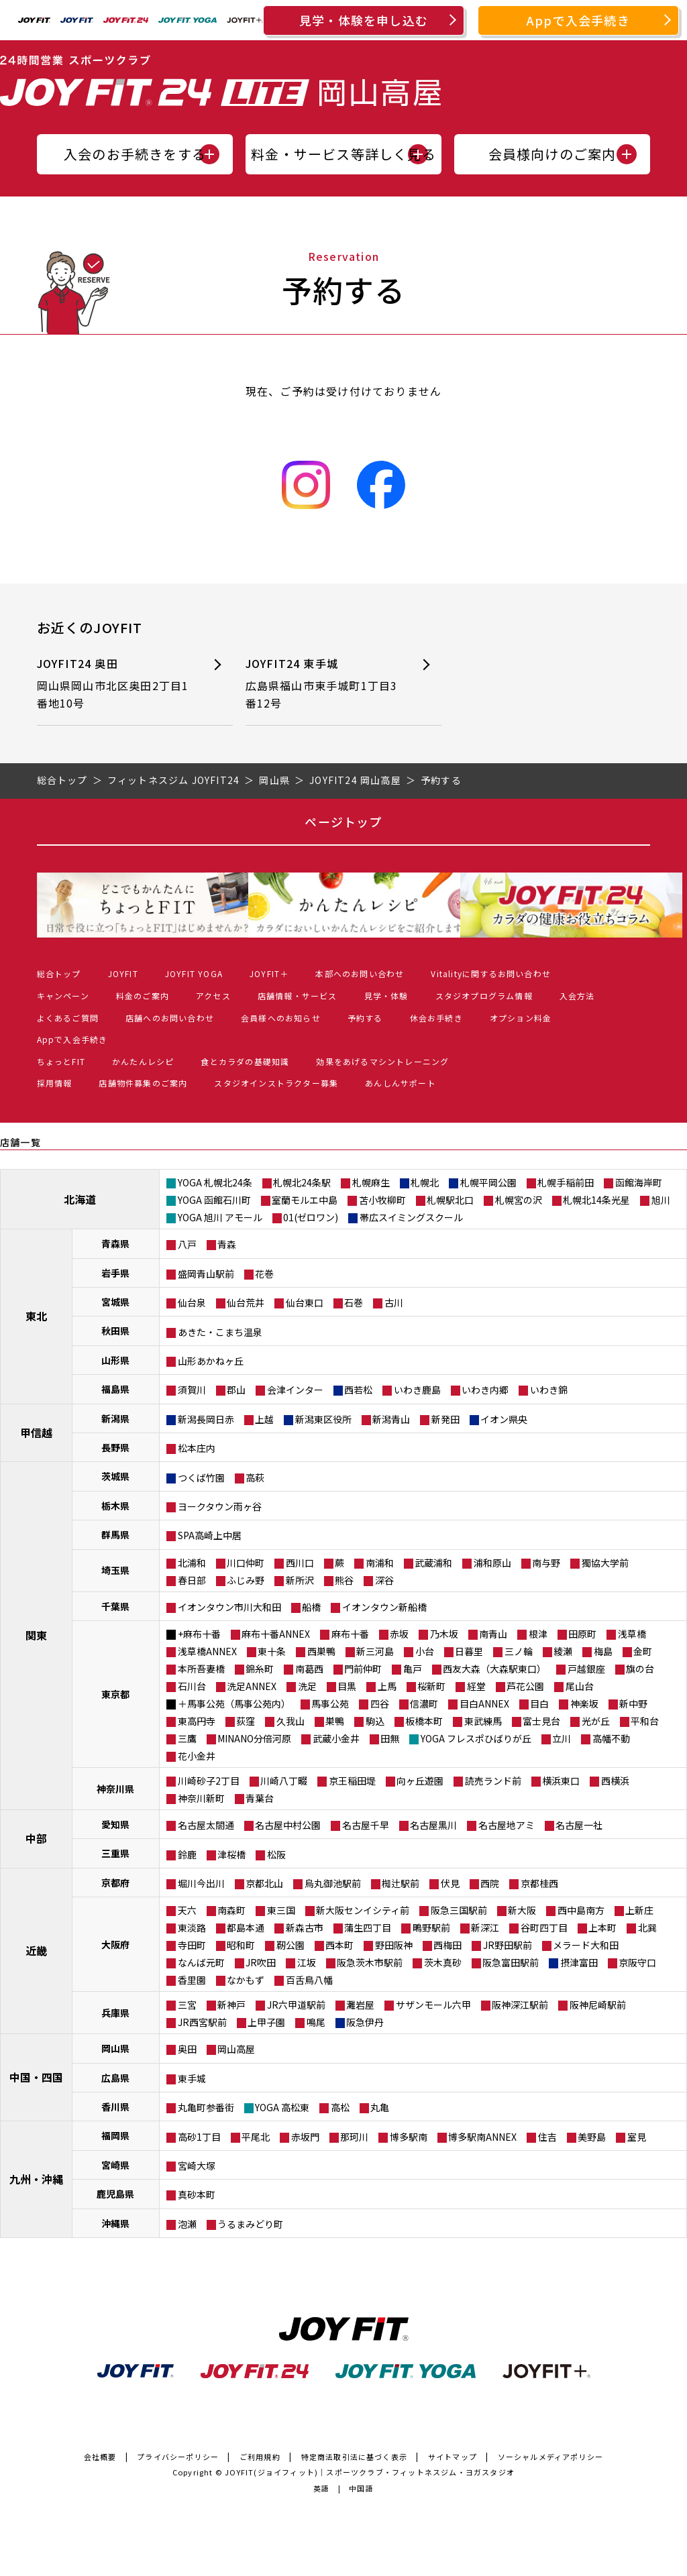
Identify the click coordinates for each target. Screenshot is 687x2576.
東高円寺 (196, 1721)
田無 (389, 1738)
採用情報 (54, 1082)
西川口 (300, 1562)
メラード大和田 (586, 1945)
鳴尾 (316, 2022)
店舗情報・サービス (297, 995)
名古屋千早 (365, 1825)
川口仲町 (245, 1562)
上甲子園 (266, 2022)
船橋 (311, 1607)
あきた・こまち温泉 (220, 1332)
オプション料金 (520, 1017)
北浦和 (192, 1562)
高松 (340, 2107)
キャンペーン (63, 995)
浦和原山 (492, 1562)
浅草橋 (632, 1633)
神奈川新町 (201, 1798)
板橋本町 (424, 1721)
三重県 (115, 1853)
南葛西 (309, 1668)
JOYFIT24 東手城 (323, 683)
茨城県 (115, 1476)
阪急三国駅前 (459, 1910)
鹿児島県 (115, 2193)
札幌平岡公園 (488, 1182)
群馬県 (115, 1534)
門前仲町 (363, 1668)
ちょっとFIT (61, 1061)
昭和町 (241, 1945)
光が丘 (596, 1721)
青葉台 (260, 1798)
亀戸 (412, 1668)
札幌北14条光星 (596, 1200)
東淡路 (192, 1927)
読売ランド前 (493, 1780)
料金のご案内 (142, 995)
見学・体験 (386, 995)
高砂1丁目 (199, 2136)
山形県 (115, 1360)
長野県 (115, 1447)
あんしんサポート (400, 1082)
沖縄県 (115, 2223)
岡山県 (115, 2048)
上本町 (602, 1927)
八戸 (187, 1244)
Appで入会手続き (578, 20)
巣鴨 (334, 1721)
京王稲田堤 (352, 1780)
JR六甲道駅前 (296, 2004)
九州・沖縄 (36, 2179)
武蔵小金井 (336, 1738)
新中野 (633, 1703)
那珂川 (354, 2136)
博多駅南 (408, 2136)
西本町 (339, 1945)
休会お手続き (436, 1017)
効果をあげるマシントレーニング (382, 1061)
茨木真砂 (443, 1962)
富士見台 (541, 1721)
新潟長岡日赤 (206, 1419)
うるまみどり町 (250, 2224)
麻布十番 (350, 1633)
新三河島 (375, 1651)
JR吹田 (261, 1962)
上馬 (387, 1686)
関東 (36, 1635)
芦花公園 (525, 1686)
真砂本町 (196, 2194)
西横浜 (615, 1780)
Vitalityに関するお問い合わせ (491, 973)
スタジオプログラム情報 (484, 995)
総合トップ (59, 973)
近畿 (36, 1950)
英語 (321, 2488)
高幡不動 (611, 1738)
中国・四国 (36, 2077)
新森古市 (304, 1927)
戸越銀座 (586, 1668)
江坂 (306, 1962)
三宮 (187, 2004)
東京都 (115, 1694)
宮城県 (115, 1301)
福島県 (115, 1389)
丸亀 (379, 2107)
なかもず (245, 1979)
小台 (424, 1651)
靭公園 (290, 1945)
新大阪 (522, 1910)
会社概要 (100, 2456)
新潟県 (115, 1418)
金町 (642, 1651)
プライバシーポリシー (178, 2456)
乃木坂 (444, 1633)
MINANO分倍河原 (254, 1738)
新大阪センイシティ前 (362, 1910)
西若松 (358, 1389)
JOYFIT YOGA (194, 973)
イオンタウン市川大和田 (229, 1607)
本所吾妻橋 (201, 1668)
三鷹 (187, 1738)
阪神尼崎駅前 (598, 2004)
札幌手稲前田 (565, 1182)
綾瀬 (562, 1651)
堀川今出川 (201, 1883)
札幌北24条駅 (302, 1182)
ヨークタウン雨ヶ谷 (220, 1506)
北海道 (80, 1199)
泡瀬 (187, 2224)
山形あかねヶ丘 (211, 1360)
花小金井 (196, 1755)
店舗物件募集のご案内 (143, 1082)
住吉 (547, 2136)
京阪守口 (637, 1962)
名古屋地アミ (506, 1825)
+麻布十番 (199, 1633)
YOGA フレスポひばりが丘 (476, 1738)
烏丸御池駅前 (333, 1883)
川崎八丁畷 (283, 1780)
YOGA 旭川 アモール (220, 1217)
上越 (264, 1419)
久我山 (290, 1721)
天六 (187, 1910)
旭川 (660, 1200)
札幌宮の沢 (518, 1200)
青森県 (115, 1243)
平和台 (645, 1721)
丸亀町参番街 (206, 2107)
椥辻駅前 (400, 1883)
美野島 (592, 2136)
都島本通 (245, 1927)
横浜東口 (561, 1780)
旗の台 (640, 1668)
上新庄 (639, 1910)
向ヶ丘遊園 (420, 1780)
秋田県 (115, 1330)
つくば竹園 (201, 1477)
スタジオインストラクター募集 (276, 1082)
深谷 (384, 1580)
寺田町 (192, 1945)
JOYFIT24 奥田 (114, 683)
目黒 (346, 1686)
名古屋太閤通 (206, 1825)
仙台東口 (304, 1302)
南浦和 (380, 1562)
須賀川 (192, 1389)
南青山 (493, 1633)
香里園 (192, 1979)
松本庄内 (196, 1448)
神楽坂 (584, 1703)
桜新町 (431, 1686)
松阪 (276, 1854)
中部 (36, 1838)
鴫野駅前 (431, 1927)
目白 (539, 1703)
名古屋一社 (579, 1825)
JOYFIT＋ (269, 973)
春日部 (192, 1580)
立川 (561, 1738)
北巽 (647, 1927)
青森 (226, 1244)
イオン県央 (503, 1419)
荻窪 (245, 1721)
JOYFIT (123, 973)
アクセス (213, 995)
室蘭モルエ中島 (304, 1200)
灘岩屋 (360, 2004)
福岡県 (115, 2135)
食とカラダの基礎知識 (245, 1061)
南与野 (546, 1562)
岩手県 (115, 1273)
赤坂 (399, 1633)
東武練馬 (483, 1721)
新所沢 (300, 1580)
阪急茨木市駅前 (370, 1962)
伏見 (450, 1883)
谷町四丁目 (544, 1927)
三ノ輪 (519, 1651)
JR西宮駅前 (202, 2022)
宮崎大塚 (196, 2165)
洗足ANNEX (251, 1686)
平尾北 (256, 2136)
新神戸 (231, 2004)
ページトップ (343, 821)
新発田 (445, 1419)
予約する (365, 1017)
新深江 (485, 1927)
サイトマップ (452, 2456)
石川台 (192, 1686)
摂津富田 (579, 1962)
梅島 (603, 1651)
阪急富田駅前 (510, 1962)
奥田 (187, 2049)
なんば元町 (201, 1962)
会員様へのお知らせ (281, 1017)
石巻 (353, 1302)
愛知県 (115, 1824)
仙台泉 (192, 1302)
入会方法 (577, 995)
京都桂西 (539, 1883)
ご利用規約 (260, 2456)
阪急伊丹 (365, 2022)
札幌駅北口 (450, 1200)
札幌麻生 (371, 1182)
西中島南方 (581, 1910)
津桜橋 (231, 1854)
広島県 (115, 2077)
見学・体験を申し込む (363, 20)
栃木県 (115, 1505)
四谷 (379, 1703)
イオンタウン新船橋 (384, 1607)
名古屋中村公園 (288, 1825)
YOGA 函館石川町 (214, 1200)
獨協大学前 (605, 1562)
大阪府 (115, 1944)
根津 (538, 1633)
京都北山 (264, 1883)
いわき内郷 (485, 1389)
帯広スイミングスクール (411, 1217)
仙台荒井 (245, 1302)
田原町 (582, 1633)
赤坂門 (305, 2136)
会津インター (295, 1389)
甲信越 (36, 1432)
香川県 (115, 2106)
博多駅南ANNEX (482, 2136)
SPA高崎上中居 (210, 1535)
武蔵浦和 (433, 1562)
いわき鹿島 (417, 1389)
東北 (36, 1316)
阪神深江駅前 (520, 2004)
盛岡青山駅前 (206, 1273)
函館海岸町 (638, 1182)
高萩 (255, 1477)
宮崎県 (115, 2165)
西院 (489, 1883)
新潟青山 (391, 1419)
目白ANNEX (484, 1703)
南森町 (231, 1910)
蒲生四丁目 (367, 1927)
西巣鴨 (321, 1651)
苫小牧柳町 (382, 1200)
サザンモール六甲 (433, 2004)
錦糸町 (260, 1668)
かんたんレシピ (143, 1061)
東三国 (281, 1910)
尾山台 (580, 1686)
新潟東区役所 (323, 1419)
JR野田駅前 (507, 1945)
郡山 (236, 1389)
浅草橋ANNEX (207, 1651)
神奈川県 (115, 1788)
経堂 (476, 1686)
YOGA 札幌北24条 (215, 1182)
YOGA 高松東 (282, 2107)
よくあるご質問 (68, 1017)
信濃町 (424, 1703)
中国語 (361, 2488)
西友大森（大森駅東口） (494, 1668)
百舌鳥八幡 (309, 1979)
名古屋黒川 (433, 1825)
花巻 (264, 1273)
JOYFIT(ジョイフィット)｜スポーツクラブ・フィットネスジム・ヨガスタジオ (370, 2472)
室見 (636, 2136)
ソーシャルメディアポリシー (551, 2456)
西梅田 (447, 1945)
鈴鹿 (187, 1854)
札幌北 (425, 1182)
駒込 (375, 1721)
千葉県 (115, 1606)
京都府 (115, 1882)
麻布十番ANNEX (276, 1633)
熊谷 (344, 1580)
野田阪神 (394, 1945)
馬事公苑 (330, 1703)
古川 (393, 1302)
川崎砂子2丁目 (209, 1780)
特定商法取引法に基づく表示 (354, 2456)
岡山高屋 (236, 2049)
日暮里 (469, 1651)
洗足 (307, 1686)
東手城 (192, 2078)
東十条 (272, 1651)
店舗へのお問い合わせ (169, 1017)
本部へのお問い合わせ (359, 973)
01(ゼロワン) (310, 1217)
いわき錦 (549, 1389)
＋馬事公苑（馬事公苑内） (234, 1703)
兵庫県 (115, 2012)
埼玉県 (115, 1570)
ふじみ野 (245, 1580)
